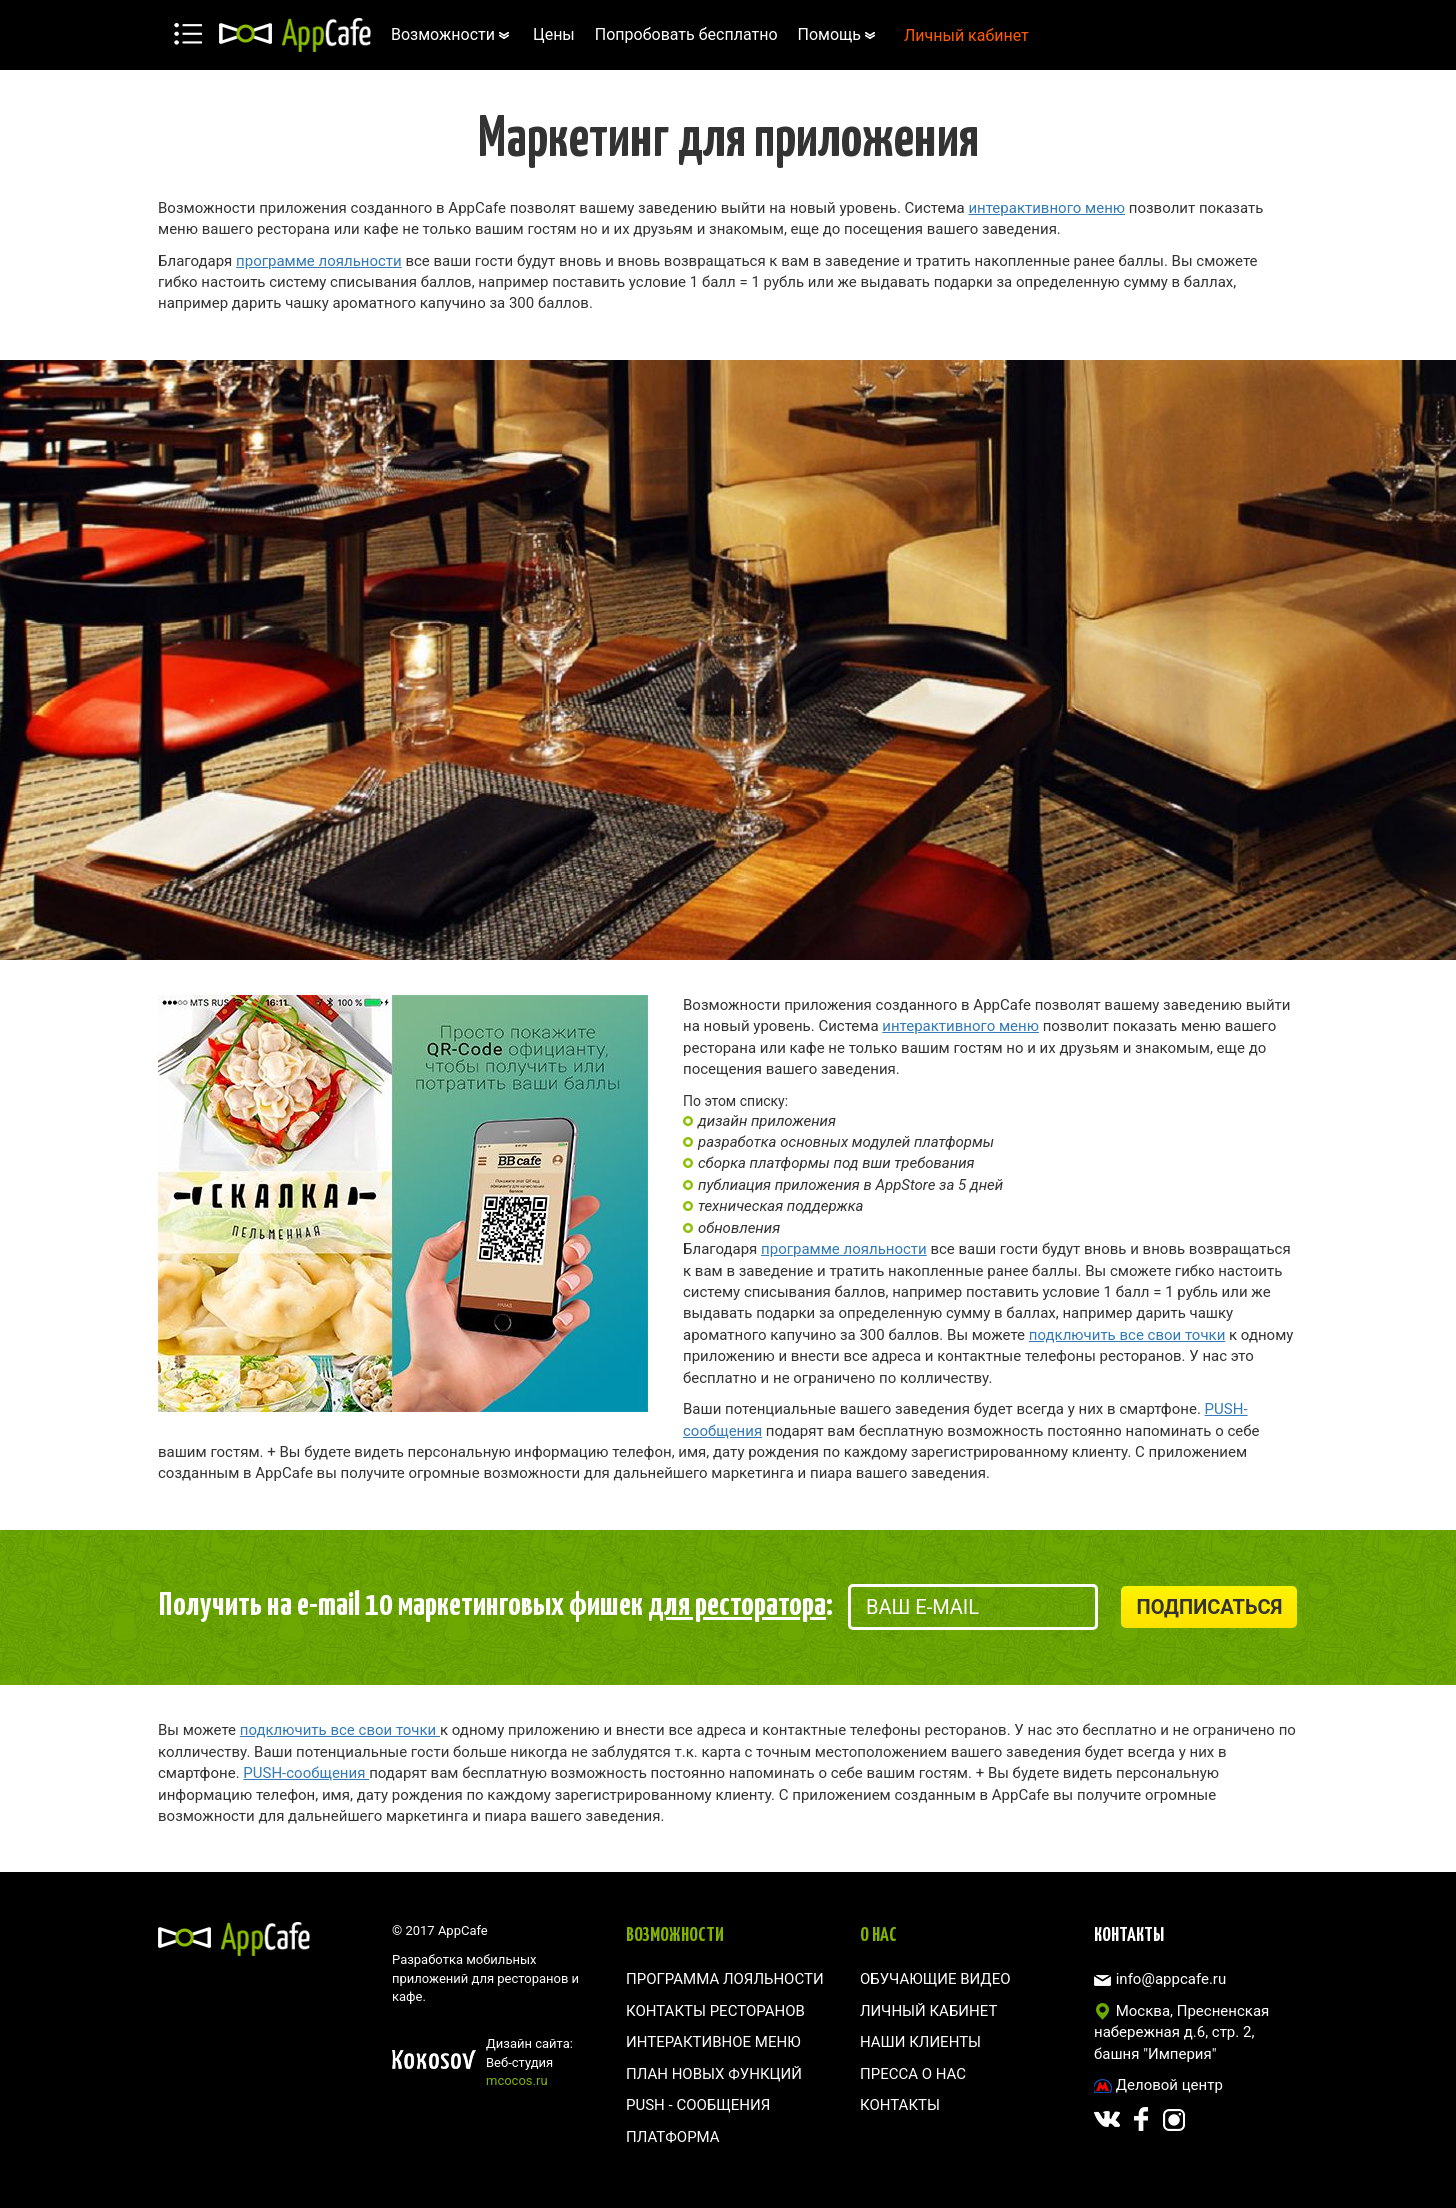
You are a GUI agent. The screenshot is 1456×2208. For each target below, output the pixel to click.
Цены (554, 34)
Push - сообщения (698, 2105)
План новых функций (714, 2074)
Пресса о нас (913, 2074)
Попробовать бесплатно (686, 34)
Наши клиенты (920, 2042)
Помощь (838, 34)
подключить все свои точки (1127, 1335)
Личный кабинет (966, 35)
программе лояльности (319, 261)
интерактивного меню (1046, 208)
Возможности (452, 34)
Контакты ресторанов (715, 2011)
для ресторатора (737, 1601)
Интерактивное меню (713, 2042)
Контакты (900, 2105)
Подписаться (1209, 1607)
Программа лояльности (725, 1979)
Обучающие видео (935, 1979)
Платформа (673, 2137)
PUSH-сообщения (306, 1773)
